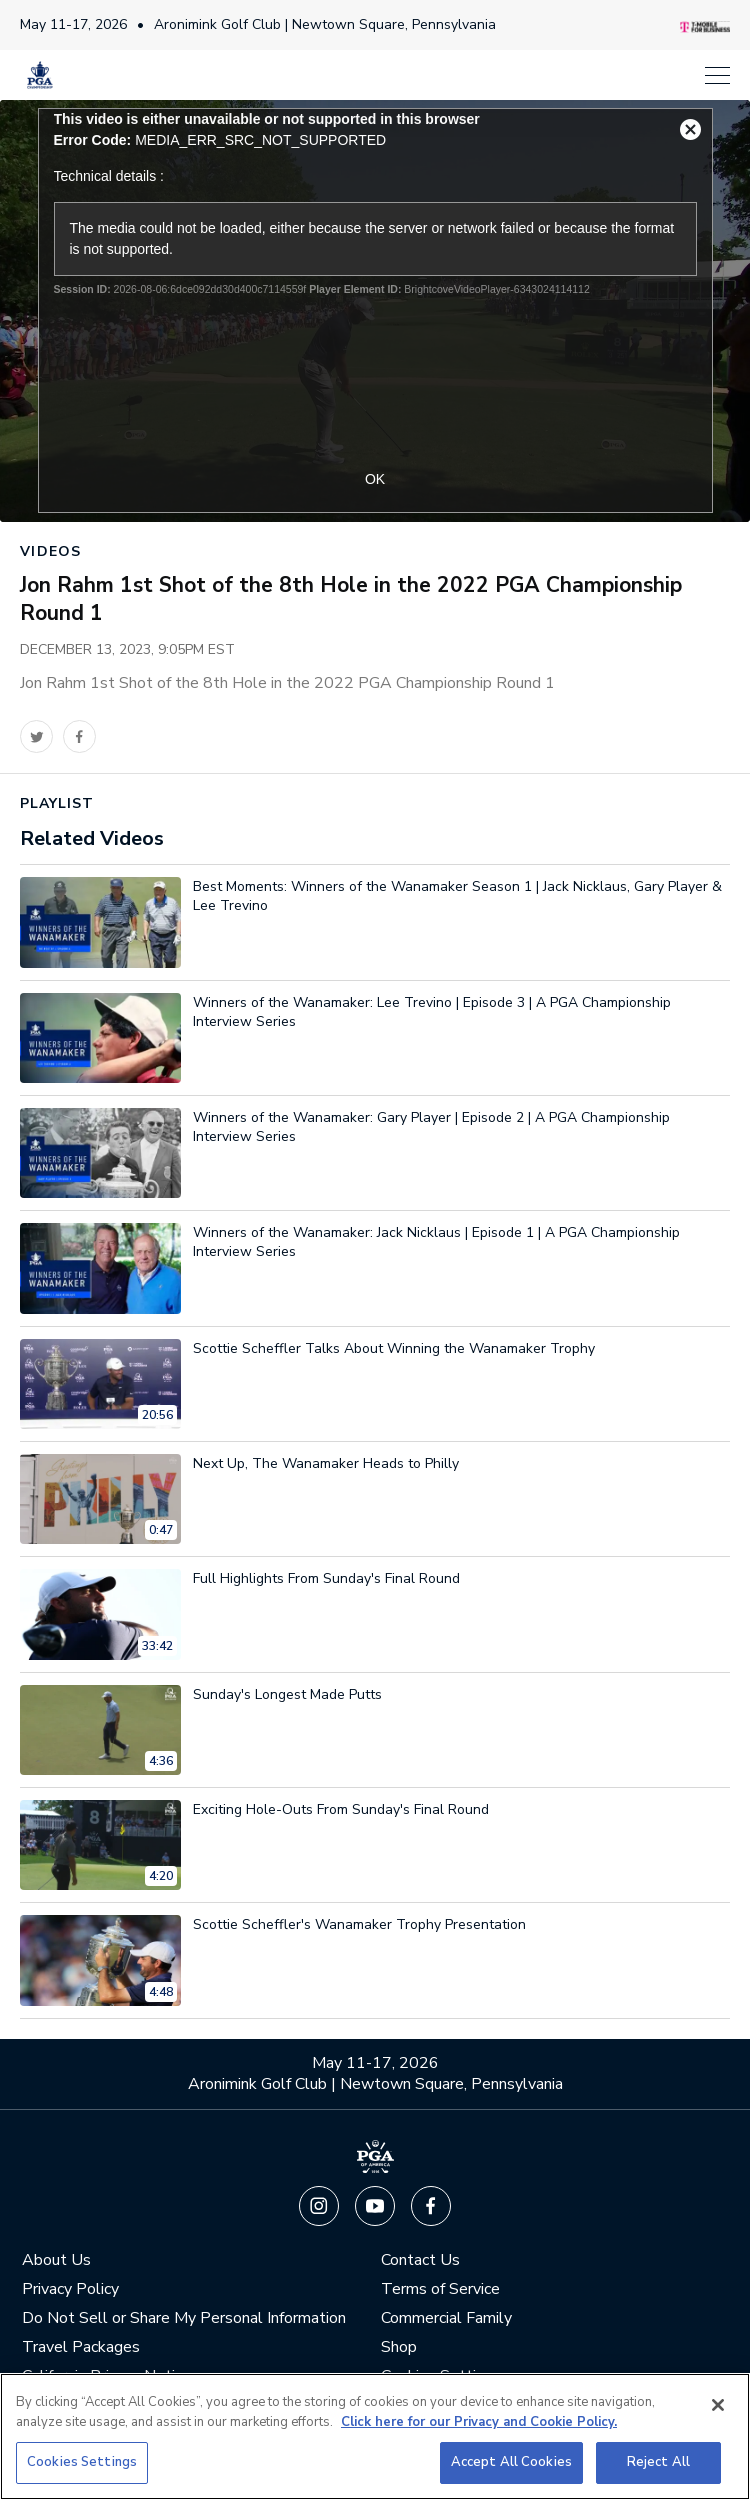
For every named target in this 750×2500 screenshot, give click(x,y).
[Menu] (405, 75)
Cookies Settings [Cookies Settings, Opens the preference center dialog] (82, 2462)
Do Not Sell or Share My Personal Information (184, 2318)
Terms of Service (440, 2289)
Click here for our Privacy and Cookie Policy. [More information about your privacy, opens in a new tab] (479, 2422)
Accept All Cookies (511, 2462)
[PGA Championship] (40, 75)
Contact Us (420, 2260)
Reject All (658, 2462)
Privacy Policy (70, 2289)
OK (375, 479)
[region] (375, 2436)
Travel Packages (81, 2347)
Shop (399, 2347)
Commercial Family (446, 2318)
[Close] (718, 2405)
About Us (56, 2260)
